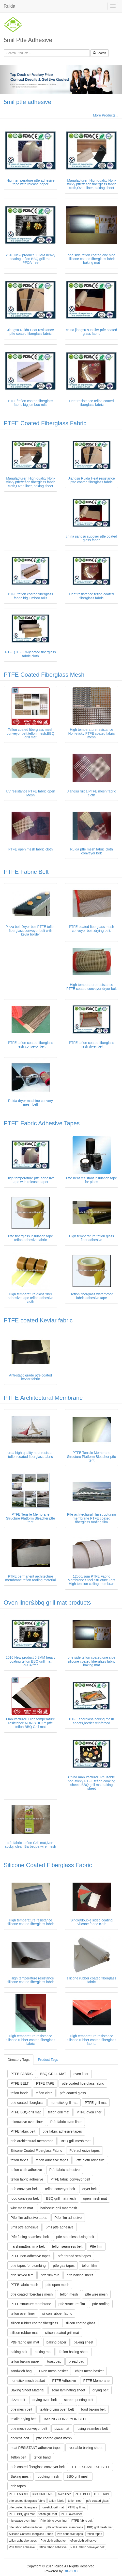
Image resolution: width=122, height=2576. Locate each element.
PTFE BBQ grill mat (26, 2112)
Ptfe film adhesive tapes (29, 2218)
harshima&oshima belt (28, 2246)
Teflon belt (18, 2457)
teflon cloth (44, 2093)
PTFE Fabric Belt (26, 871)
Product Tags (48, 2060)
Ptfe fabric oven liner (66, 2122)
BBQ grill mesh (77, 2476)
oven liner (81, 2074)
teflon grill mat (58, 2112)
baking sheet (83, 2342)
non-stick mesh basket (28, 2381)
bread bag (76, 2361)
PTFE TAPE (45, 2083)
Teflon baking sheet (74, 2352)
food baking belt (93, 2409)
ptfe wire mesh (96, 2294)
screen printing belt (78, 2400)
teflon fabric (19, 2093)
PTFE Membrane (96, 2381)
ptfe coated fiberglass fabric (83, 2083)
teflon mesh (69, 2294)
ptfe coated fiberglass (27, 2103)
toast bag (54, 2361)
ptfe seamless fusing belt (75, 2237)
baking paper (56, 2342)
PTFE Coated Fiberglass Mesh (44, 674)
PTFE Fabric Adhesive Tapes (42, 1123)
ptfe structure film (72, 2304)
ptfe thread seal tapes (74, 2256)
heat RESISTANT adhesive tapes (36, 2448)
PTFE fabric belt (23, 2131)
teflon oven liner (23, 2313)
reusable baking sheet (85, 2448)
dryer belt (89, 2189)
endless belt (20, 2438)
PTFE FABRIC (22, 2074)
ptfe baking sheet (80, 2275)
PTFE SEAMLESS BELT (91, 2467)
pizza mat (62, 2428)
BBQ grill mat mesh (61, 2198)
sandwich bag (21, 2371)
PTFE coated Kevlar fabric (38, 1320)
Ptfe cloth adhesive (90, 2160)
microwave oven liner (27, 2122)
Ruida (9, 6)
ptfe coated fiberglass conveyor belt (38, 2467)
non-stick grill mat (64, 2103)
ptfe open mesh (57, 2285)
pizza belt (18, 2400)
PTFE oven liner (89, 2112)
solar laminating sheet (68, 2390)
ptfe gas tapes (64, 2266)
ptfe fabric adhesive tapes (62, 2131)
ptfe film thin (50, 2275)
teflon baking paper (25, 2361)
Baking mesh (20, 2476)
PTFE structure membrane (31, 2304)
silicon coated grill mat (62, 2333)
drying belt (100, 2390)
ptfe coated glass (73, 2093)
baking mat (43, 2352)
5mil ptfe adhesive (27, 102)
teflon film (89, 2266)
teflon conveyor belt (60, 2189)
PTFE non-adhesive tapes (30, 2256)
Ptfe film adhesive (68, 2218)
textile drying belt (23, 2419)
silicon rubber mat (24, 2333)
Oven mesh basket (53, 2371)
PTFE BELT (20, 2083)
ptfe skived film (22, 2275)
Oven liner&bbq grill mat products (47, 1602)
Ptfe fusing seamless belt (30, 2237)
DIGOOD (71, 2571)
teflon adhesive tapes (52, 2160)
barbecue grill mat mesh (58, 2208)
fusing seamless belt (92, 2428)
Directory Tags (19, 2060)
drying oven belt (44, 2400)
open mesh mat (95, 2198)
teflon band (42, 2457)
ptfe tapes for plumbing (28, 2266)
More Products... (105, 115)
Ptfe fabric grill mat (25, 2342)
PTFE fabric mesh (24, 2285)
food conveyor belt (25, 2198)
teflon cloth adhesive (26, 2170)
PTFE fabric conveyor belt (70, 2179)
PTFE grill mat (96, 2103)
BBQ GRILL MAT (53, 2074)
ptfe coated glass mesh (54, 2438)
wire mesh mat (22, 2208)
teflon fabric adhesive (27, 2179)
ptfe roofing (100, 2304)
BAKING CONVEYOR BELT (65, 2419)
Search (99, 53)
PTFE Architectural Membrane (43, 1397)
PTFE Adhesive (64, 2381)
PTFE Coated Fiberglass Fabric (45, 423)
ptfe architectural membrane (32, 2141)
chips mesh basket (89, 2371)
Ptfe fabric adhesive (64, 2170)
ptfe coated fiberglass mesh (32, 2294)
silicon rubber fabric (57, 2313)
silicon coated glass (80, 2323)
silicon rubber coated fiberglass (34, 2323)
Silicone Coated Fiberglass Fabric (48, 1865)
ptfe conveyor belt (24, 2189)
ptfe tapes (18, 2486)
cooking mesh (48, 2476)
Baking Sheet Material (27, 2390)
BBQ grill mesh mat (76, 2141)
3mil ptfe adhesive (24, 2227)
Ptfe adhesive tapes (84, 2150)
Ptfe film (96, 2246)
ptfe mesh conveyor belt (29, 2428)
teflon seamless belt (67, 2246)
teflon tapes (19, 2160)
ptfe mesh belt (21, 2409)
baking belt (19, 2352)
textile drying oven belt (57, 2409)
